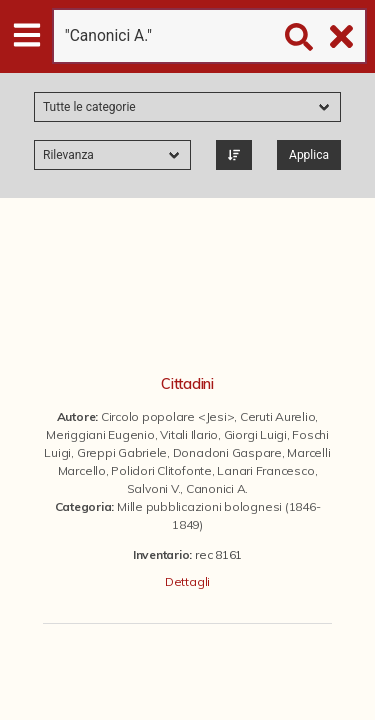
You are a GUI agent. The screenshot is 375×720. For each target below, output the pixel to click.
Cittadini (187, 384)
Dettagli (187, 581)
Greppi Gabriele (122, 452)
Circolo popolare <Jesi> (167, 416)
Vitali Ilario (189, 434)
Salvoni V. (154, 488)
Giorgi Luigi (255, 434)
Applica (309, 155)
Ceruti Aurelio (278, 416)
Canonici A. (217, 488)
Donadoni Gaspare (227, 452)
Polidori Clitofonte (161, 470)
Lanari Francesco (265, 470)
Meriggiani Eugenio (100, 434)
